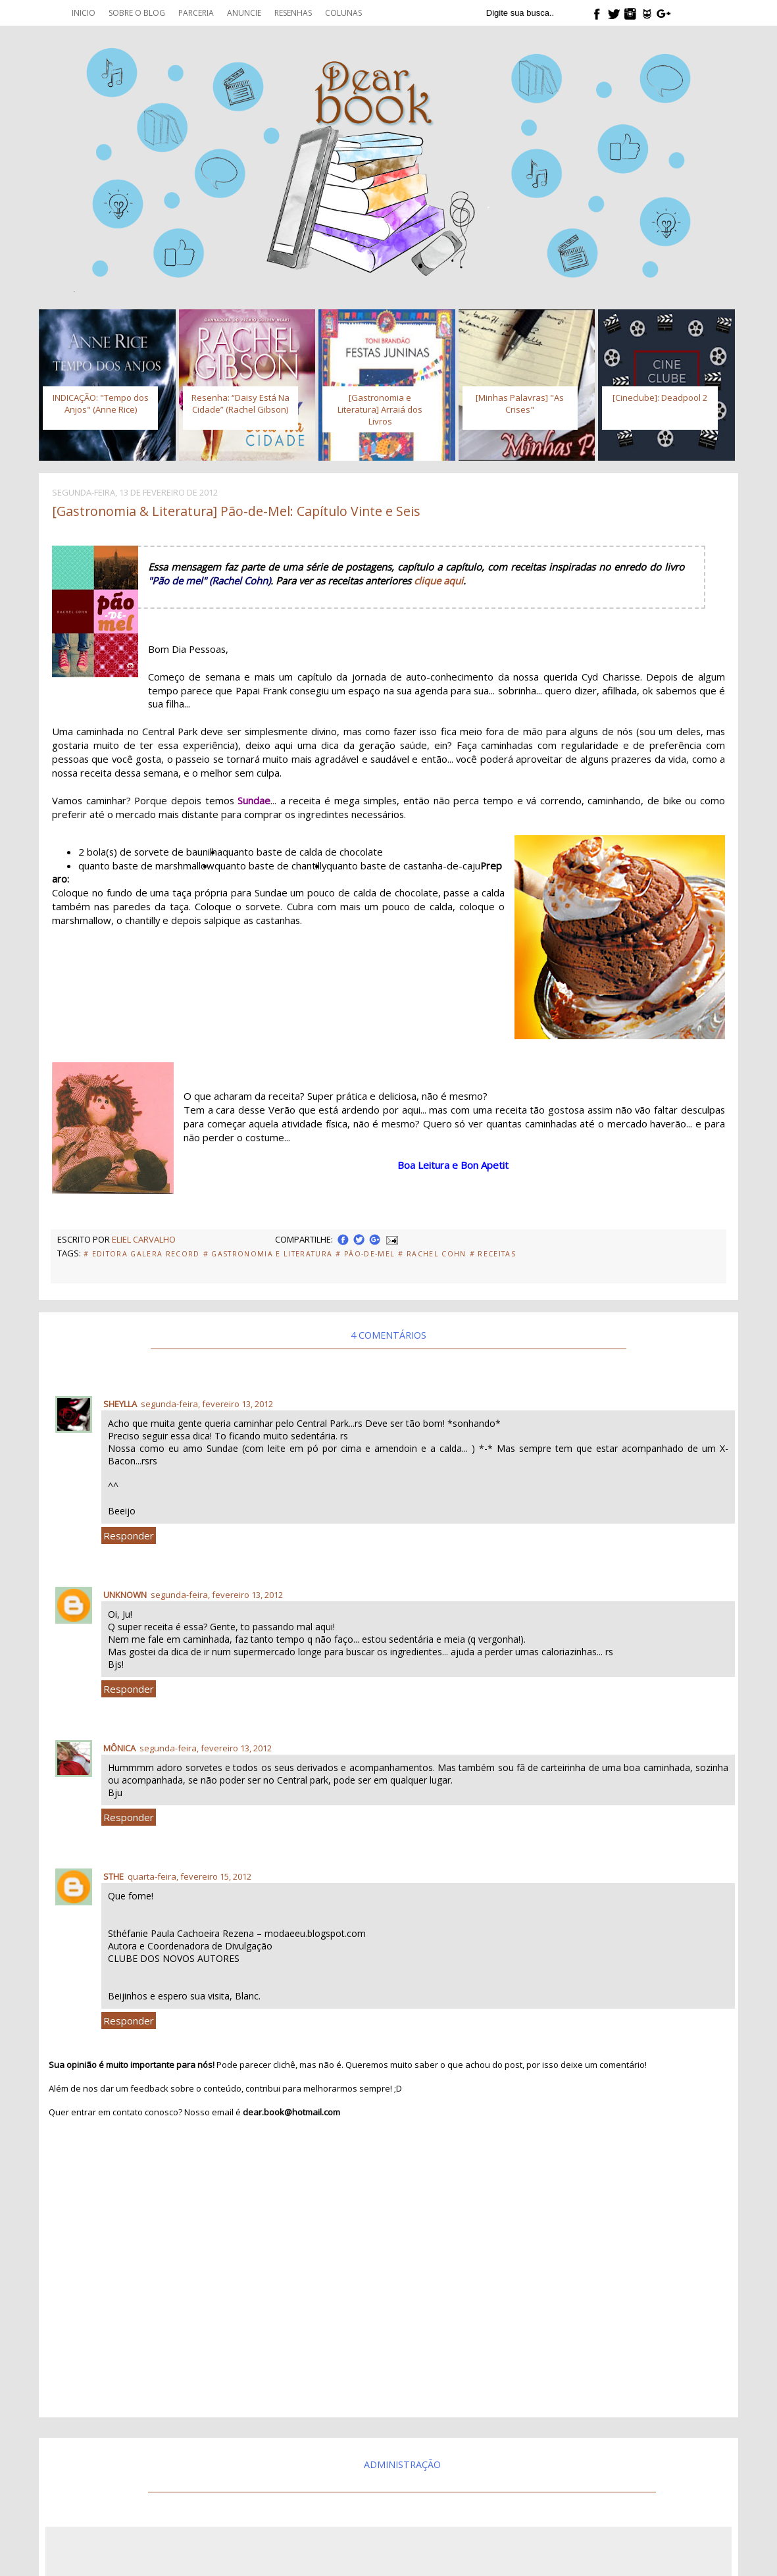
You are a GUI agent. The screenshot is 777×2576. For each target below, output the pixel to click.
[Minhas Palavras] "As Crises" (520, 403)
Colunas (343, 12)
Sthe (113, 1876)
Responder (128, 1535)
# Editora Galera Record (142, 1253)
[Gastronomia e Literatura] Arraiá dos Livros (380, 409)
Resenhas (293, 12)
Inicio (83, 12)
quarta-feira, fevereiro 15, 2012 (189, 1876)
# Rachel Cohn (432, 1253)
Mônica (119, 1748)
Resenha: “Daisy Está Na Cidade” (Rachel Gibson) (240, 403)
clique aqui (438, 580)
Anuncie (244, 12)
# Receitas (493, 1253)
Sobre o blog (137, 12)
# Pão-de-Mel (365, 1253)
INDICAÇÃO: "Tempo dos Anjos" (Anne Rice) (101, 403)
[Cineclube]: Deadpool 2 (660, 397)
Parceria (196, 12)
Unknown (125, 1595)
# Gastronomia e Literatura (268, 1253)
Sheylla (120, 1404)
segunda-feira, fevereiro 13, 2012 (207, 1404)
